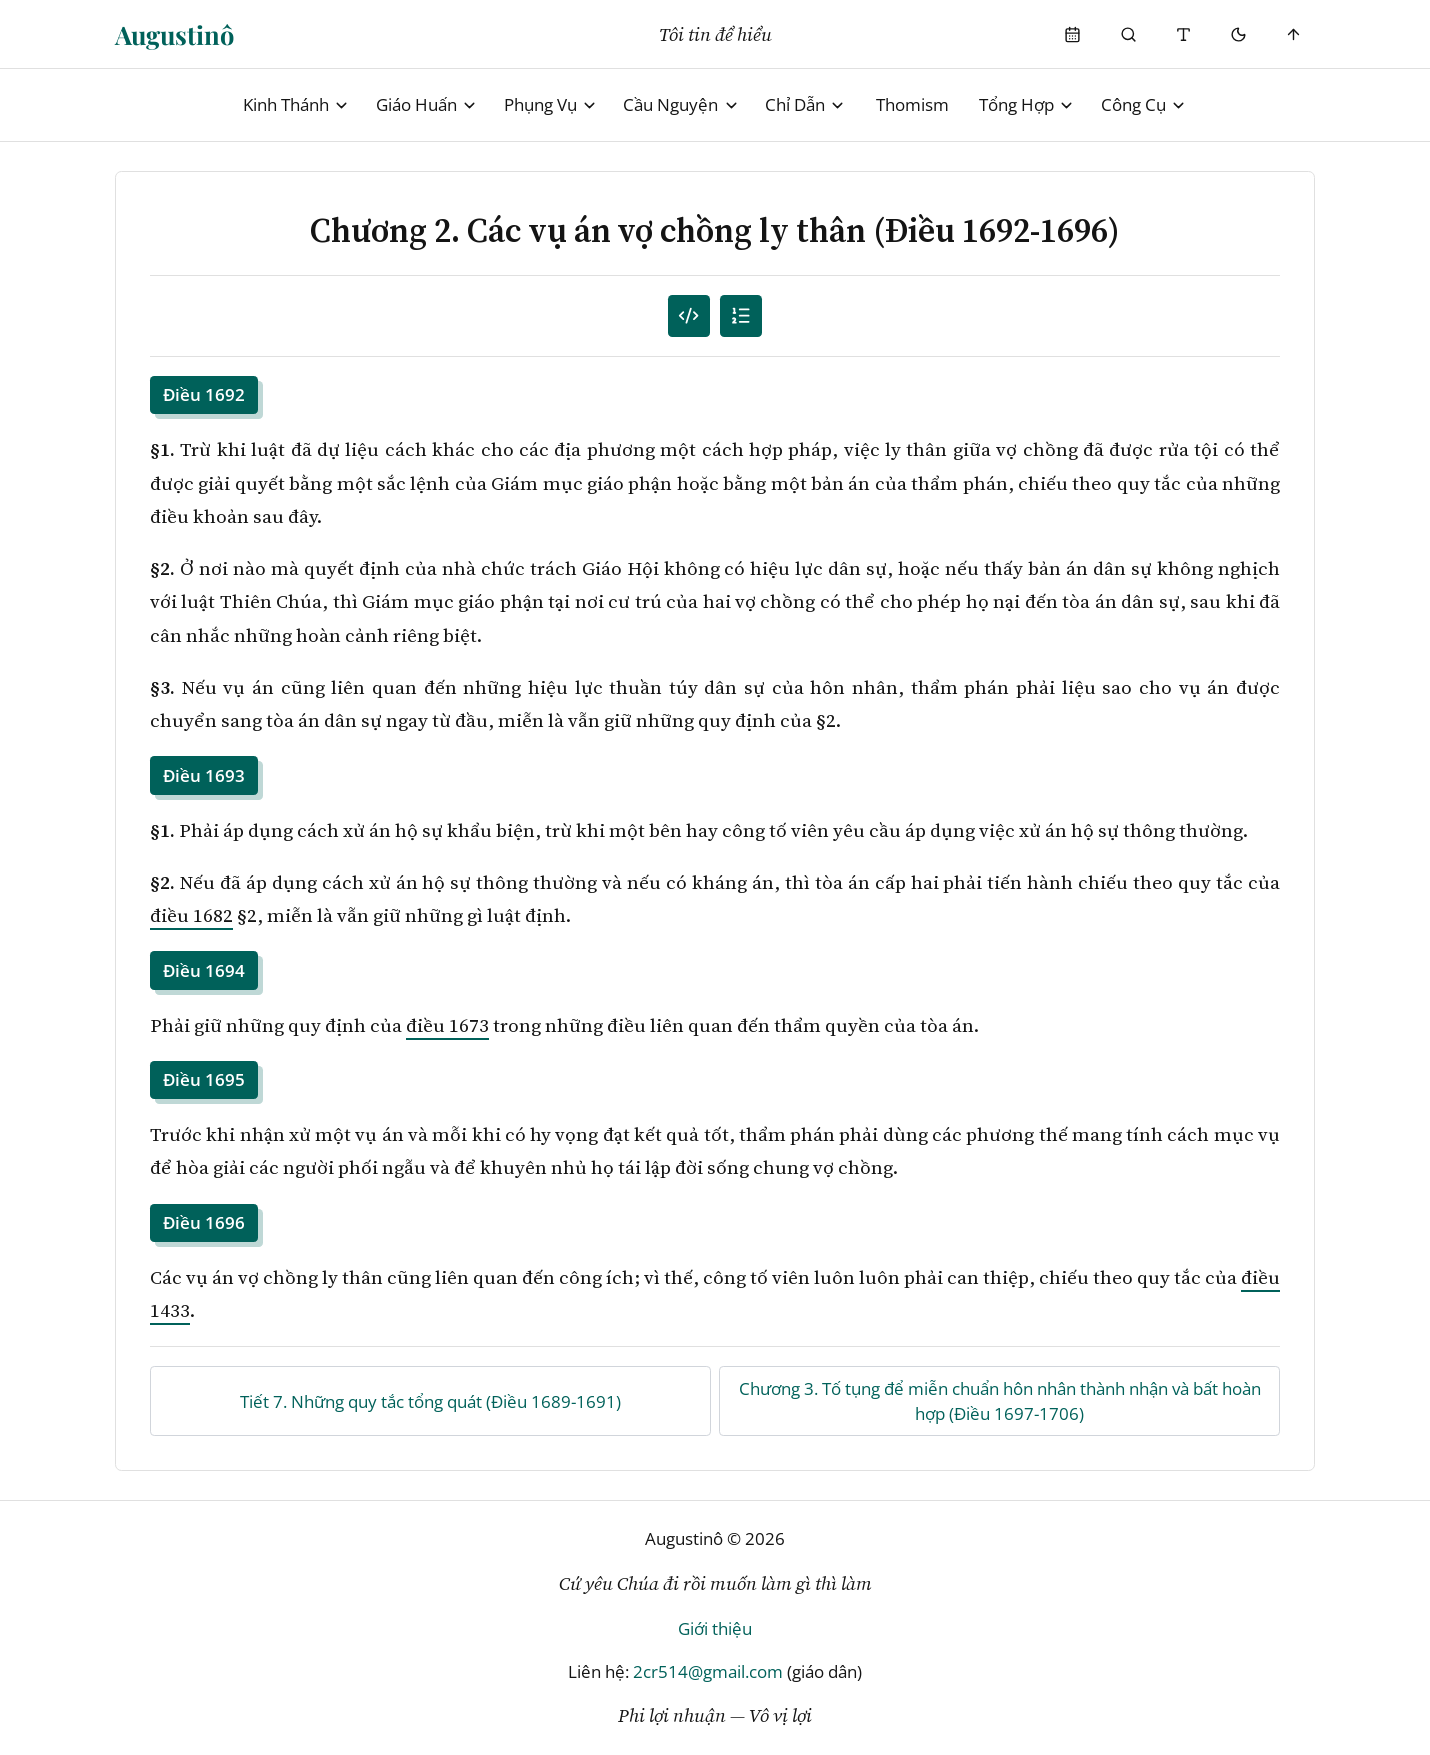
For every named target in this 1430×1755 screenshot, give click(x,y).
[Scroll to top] (1294, 34)
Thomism (912, 104)
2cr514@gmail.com (708, 1671)
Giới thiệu (715, 1628)
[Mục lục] (741, 316)
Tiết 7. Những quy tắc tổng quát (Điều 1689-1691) (430, 1401)
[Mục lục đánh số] (689, 316)
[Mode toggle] (1238, 34)
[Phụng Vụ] (1073, 34)
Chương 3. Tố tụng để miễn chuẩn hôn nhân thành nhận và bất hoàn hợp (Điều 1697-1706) (1000, 1401)
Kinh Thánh (296, 104)
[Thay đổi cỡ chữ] (1183, 34)
